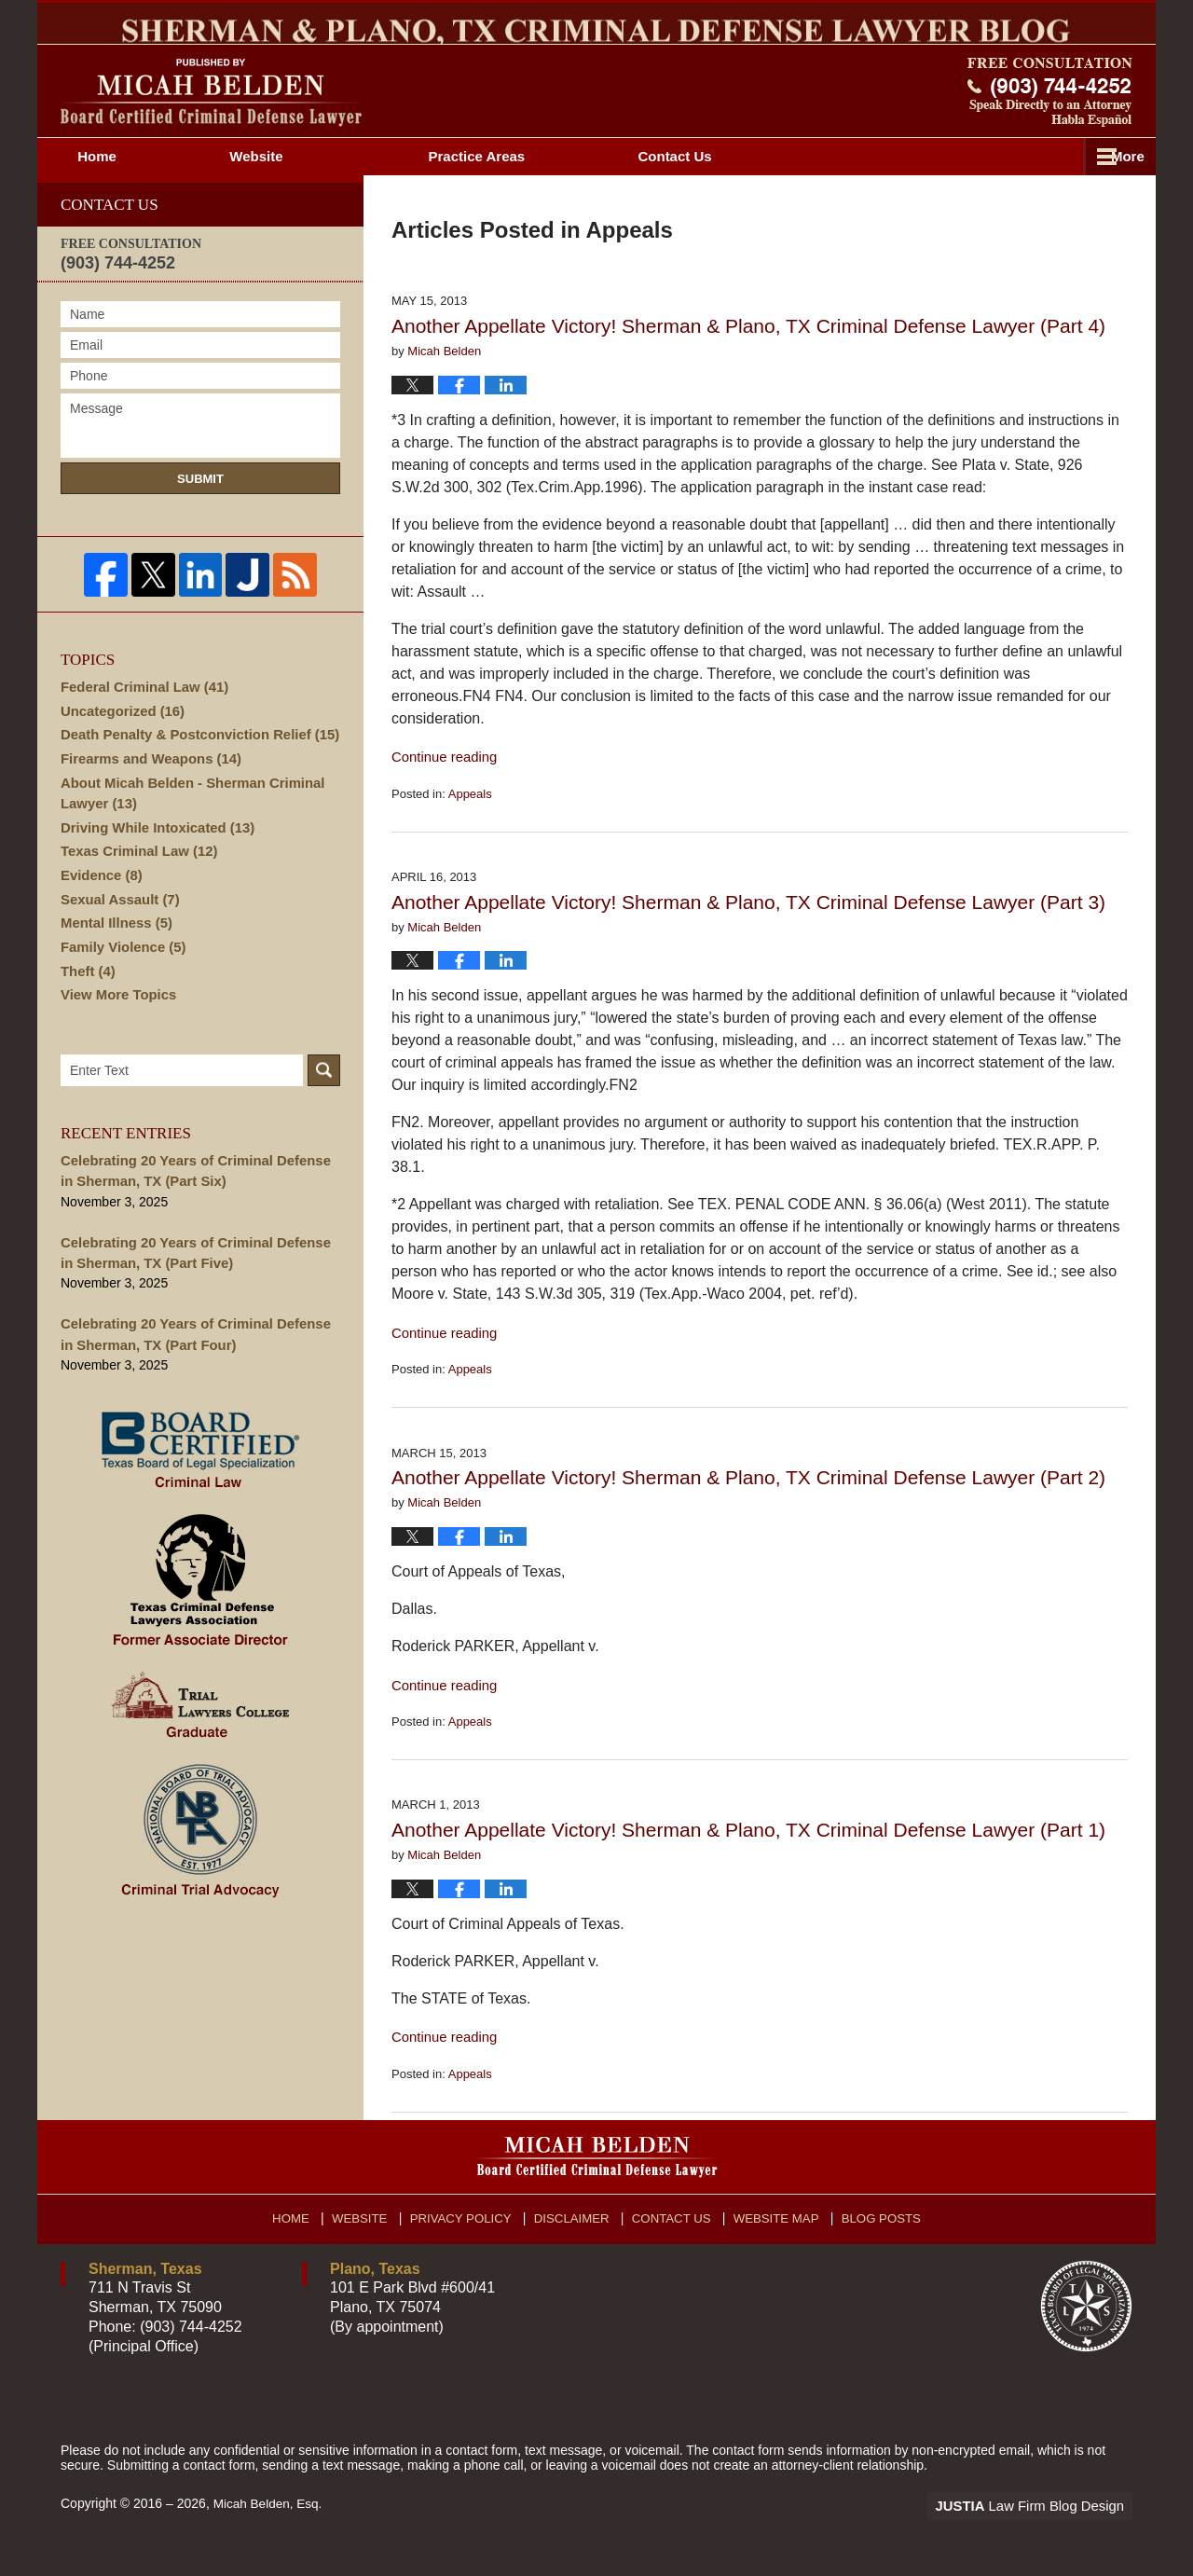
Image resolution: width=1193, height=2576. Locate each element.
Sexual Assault (116, 939)
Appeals (470, 826)
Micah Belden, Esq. (269, 2535)
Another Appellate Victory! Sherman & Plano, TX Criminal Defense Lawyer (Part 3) (748, 934)
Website (321, 189)
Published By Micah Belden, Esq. (1049, 124)
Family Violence (120, 990)
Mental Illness (113, 964)
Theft (86, 1015)
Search (324, 1118)
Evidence (99, 914)
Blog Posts (882, 2245)
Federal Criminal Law (140, 718)
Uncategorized (119, 744)
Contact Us (675, 2245)
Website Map (778, 2245)
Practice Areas (791, 189)
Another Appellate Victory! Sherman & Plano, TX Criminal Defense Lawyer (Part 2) (748, 1510)
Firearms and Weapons (146, 794)
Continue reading (441, 789)
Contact (1022, 189)
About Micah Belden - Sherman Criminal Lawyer (185, 829)
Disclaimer (575, 2245)
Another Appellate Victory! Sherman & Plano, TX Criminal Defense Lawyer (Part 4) (748, 358)
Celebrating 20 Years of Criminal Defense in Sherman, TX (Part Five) (195, 1296)
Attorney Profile (545, 189)
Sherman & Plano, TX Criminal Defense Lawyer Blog (211, 125)
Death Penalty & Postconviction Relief (192, 769)
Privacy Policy (467, 2245)
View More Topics (115, 1040)
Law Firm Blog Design (1043, 2537)
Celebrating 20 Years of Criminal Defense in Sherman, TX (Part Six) (195, 1217)
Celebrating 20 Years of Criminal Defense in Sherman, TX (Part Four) (195, 1375)
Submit (200, 512)
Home (129, 189)
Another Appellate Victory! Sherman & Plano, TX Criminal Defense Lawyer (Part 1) (748, 1862)
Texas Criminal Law (134, 889)
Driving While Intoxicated (152, 864)
